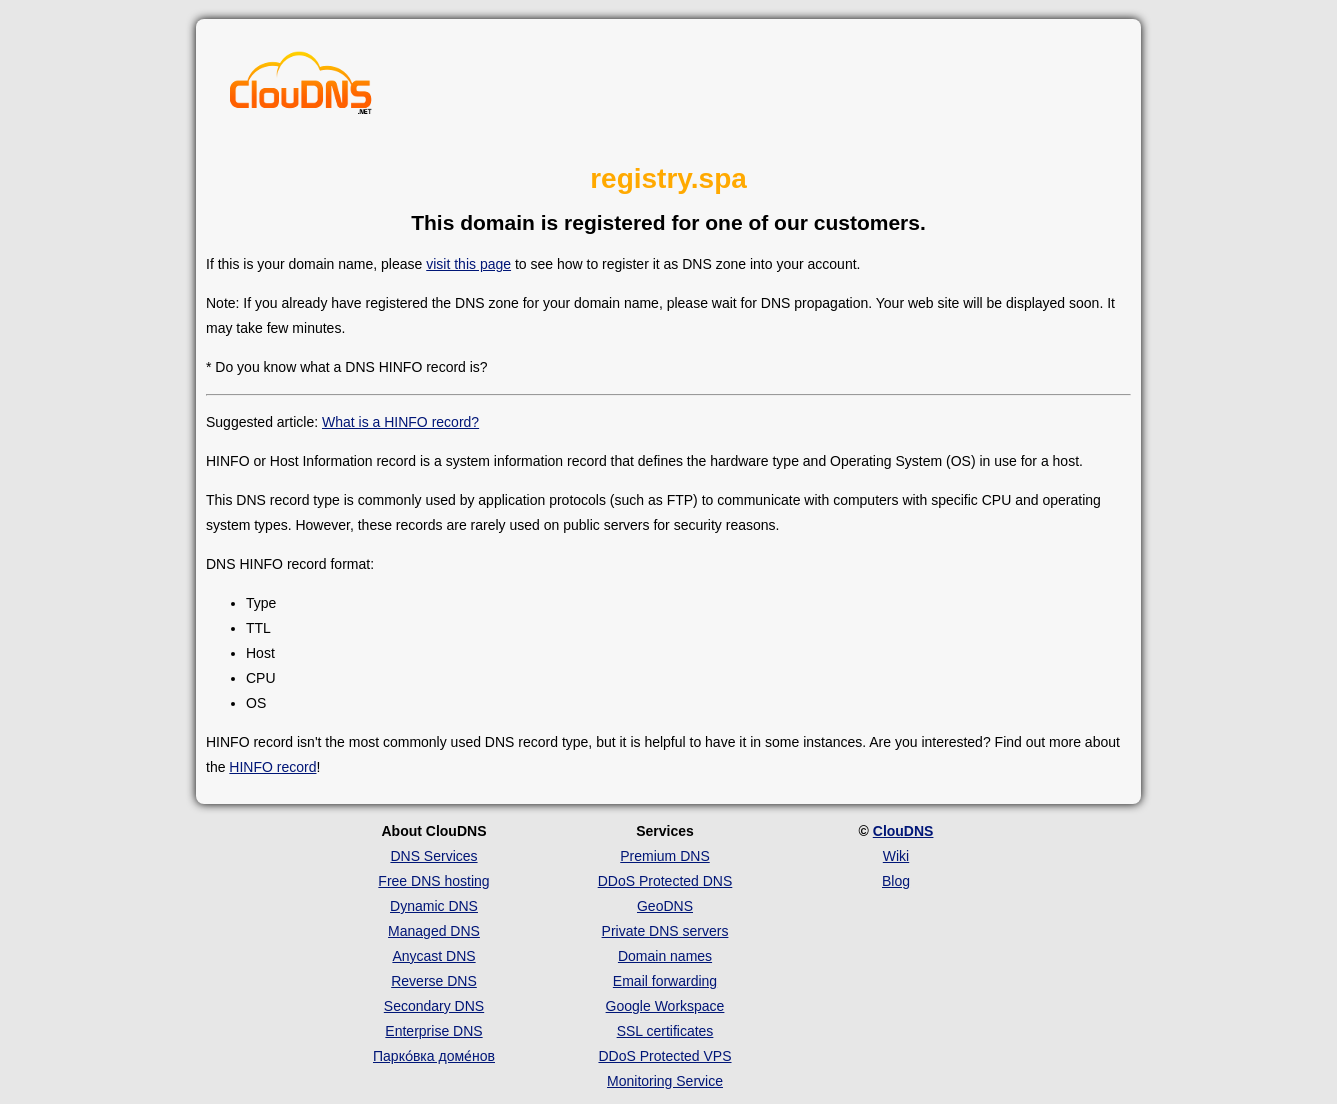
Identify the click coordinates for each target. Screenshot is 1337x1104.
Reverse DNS (434, 981)
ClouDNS (903, 831)
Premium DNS (664, 856)
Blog (896, 881)
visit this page (468, 264)
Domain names (665, 956)
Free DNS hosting (433, 881)
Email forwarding (665, 981)
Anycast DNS (433, 956)
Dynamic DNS (434, 906)
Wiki (896, 856)
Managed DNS (434, 931)
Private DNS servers (665, 931)
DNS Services (433, 856)
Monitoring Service (665, 1081)
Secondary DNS (434, 1006)
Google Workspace (665, 1006)
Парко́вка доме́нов (434, 1056)
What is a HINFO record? (400, 422)
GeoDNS (665, 906)
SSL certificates (665, 1031)
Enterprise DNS (433, 1031)
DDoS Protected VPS (664, 1056)
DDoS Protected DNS (665, 881)
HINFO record (272, 767)
